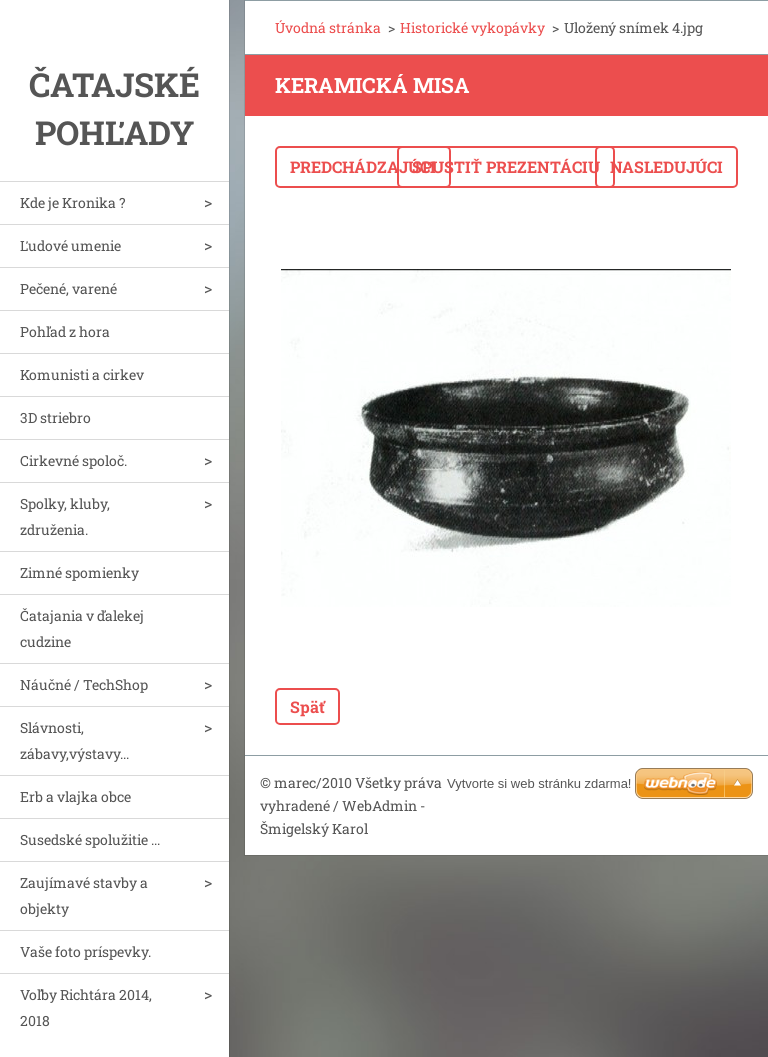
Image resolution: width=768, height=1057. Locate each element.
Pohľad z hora (65, 331)
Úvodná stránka (328, 27)
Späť (307, 706)
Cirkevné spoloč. (73, 460)
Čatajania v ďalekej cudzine (82, 628)
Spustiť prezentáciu (506, 166)
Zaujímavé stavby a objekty (84, 895)
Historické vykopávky (472, 27)
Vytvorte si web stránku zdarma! (539, 783)
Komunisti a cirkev (82, 374)
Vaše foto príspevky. (85, 951)
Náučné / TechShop (84, 684)
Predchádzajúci (363, 166)
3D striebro (55, 417)
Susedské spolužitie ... (90, 839)
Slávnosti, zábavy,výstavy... (74, 740)
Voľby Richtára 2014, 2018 (86, 1007)
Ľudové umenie (70, 245)
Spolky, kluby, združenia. (65, 516)
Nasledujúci (666, 166)
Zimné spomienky (79, 572)
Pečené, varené (68, 288)
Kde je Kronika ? (73, 202)
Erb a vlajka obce (75, 796)
